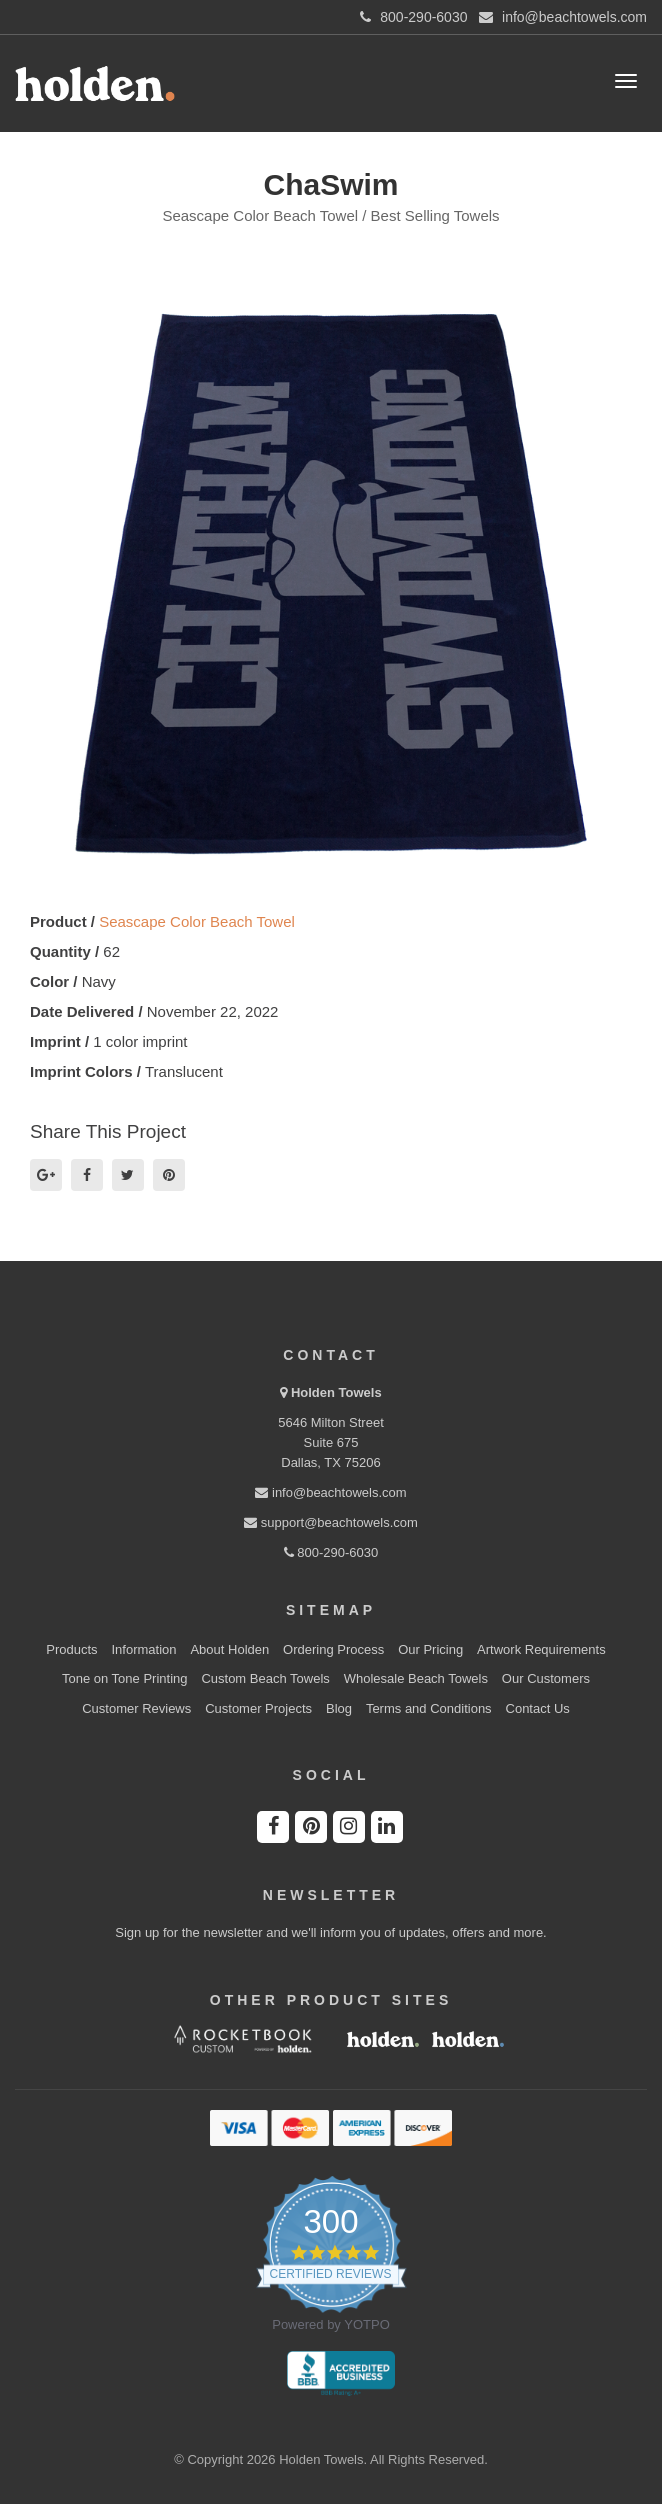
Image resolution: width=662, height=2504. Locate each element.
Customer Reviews (136, 1708)
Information (144, 1649)
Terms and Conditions (429, 1708)
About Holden (229, 1649)
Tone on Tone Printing (125, 1678)
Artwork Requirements (541, 1649)
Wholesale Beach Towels (416, 1678)
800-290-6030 (331, 1552)
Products (71, 1649)
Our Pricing (430, 1649)
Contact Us (538, 1708)
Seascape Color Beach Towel (197, 921)
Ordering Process (333, 1649)
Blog (339, 1708)
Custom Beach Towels (265, 1678)
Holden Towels (336, 1392)
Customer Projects (258, 1708)
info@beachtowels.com (330, 1492)
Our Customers (546, 1678)
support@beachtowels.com (331, 1522)
